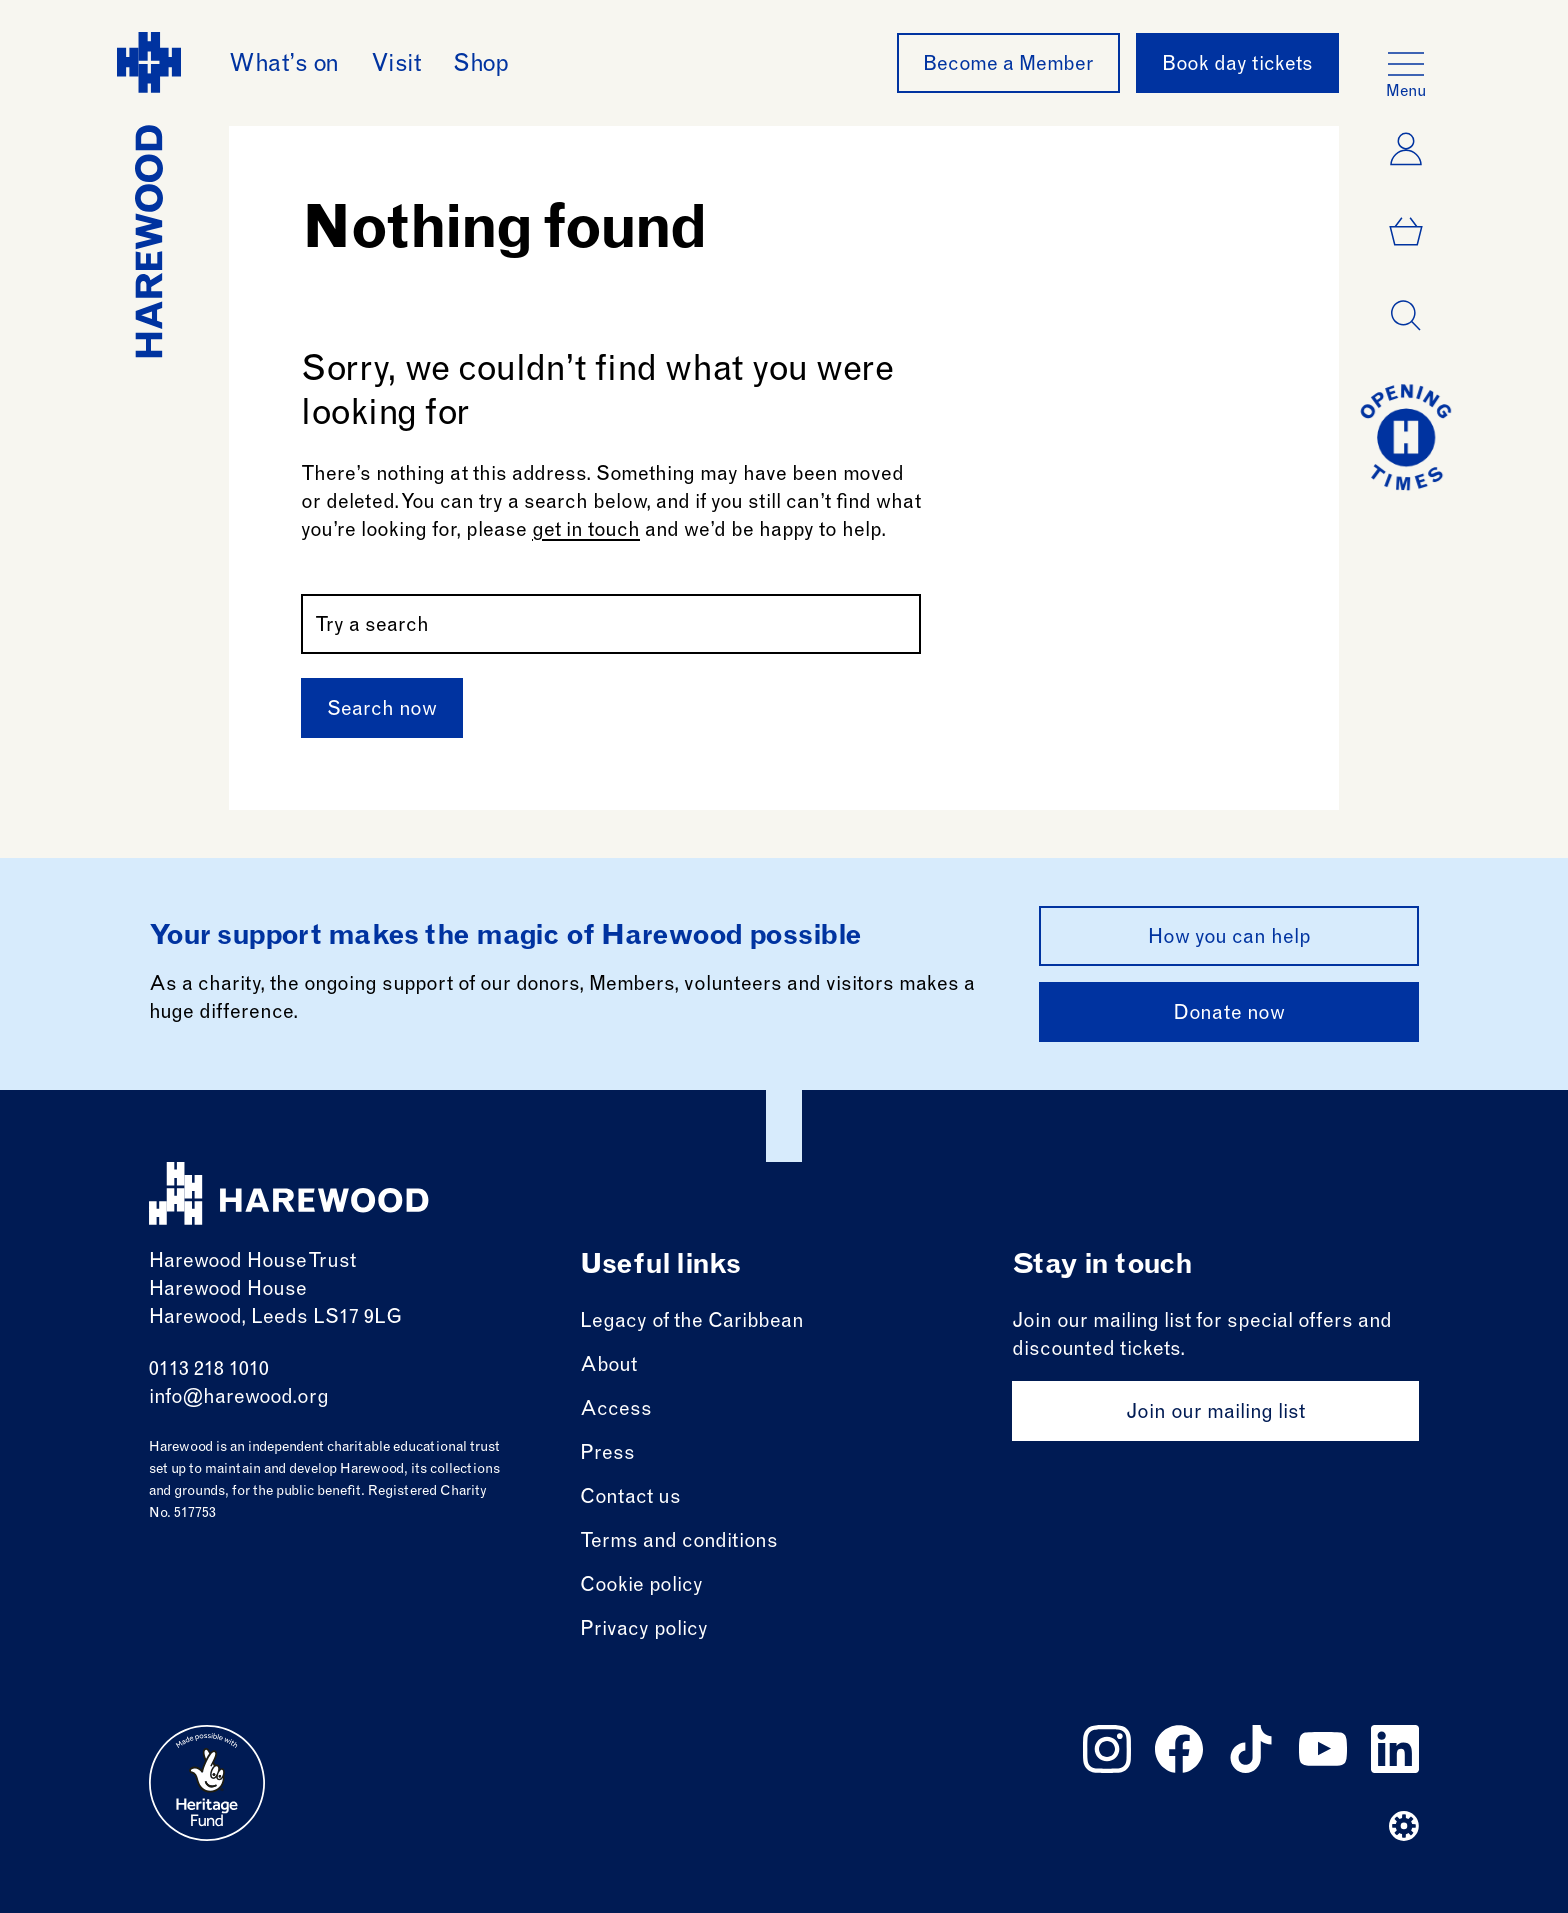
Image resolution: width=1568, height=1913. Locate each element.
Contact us (630, 1499)
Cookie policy (641, 1587)
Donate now (1229, 1015)
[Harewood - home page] (149, 195)
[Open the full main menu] (1406, 64)
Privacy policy (644, 1631)
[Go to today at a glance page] (1406, 437)
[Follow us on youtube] (1323, 1749)
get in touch (586, 532)
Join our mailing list (1215, 1414)
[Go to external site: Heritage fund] (207, 1783)
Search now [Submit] (382, 711)
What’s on (284, 66)
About (608, 1367)
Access (616, 1411)
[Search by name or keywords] (611, 624)
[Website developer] (1404, 1826)
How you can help (1229, 939)
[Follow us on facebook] (1179, 1749)
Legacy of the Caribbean (692, 1323)
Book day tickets (1237, 66)
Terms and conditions (679, 1543)
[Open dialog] (1406, 316)
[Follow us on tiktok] (1251, 1749)
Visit (396, 66)
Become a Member (1008, 66)
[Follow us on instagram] (1107, 1749)
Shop (480, 66)
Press (607, 1455)
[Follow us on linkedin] (1395, 1749)
